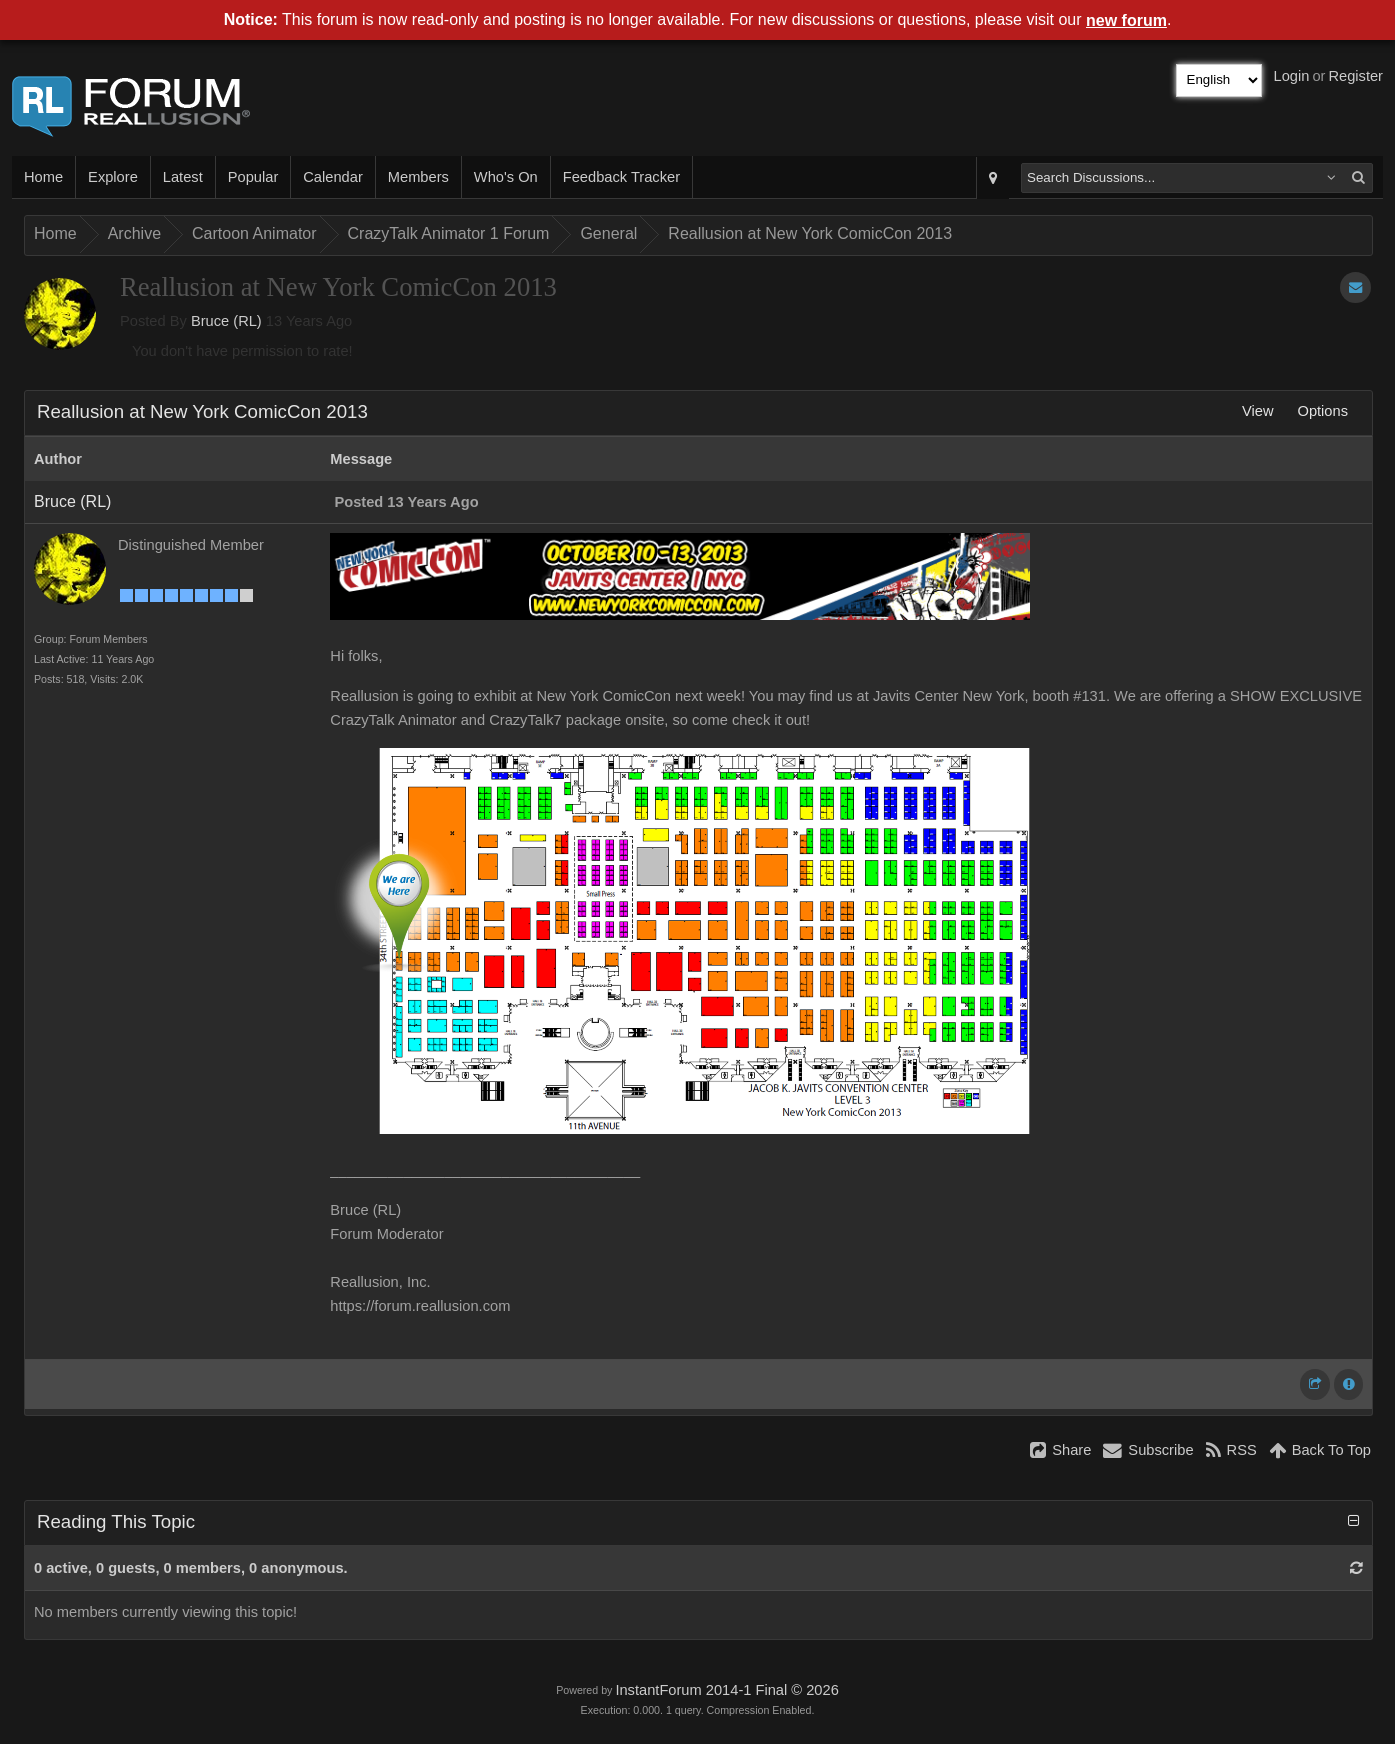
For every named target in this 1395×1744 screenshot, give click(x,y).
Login (1292, 76)
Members (418, 177)
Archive (134, 233)
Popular (253, 177)
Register (1355, 76)
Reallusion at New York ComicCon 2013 (810, 233)
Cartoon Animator (254, 233)
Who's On (506, 177)
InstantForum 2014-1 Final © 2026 (726, 1690)
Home (43, 177)
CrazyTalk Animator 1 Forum (449, 233)
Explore (113, 177)
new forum (1126, 20)
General (608, 233)
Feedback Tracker (621, 177)
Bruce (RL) (226, 321)
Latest (183, 177)
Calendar (332, 177)
